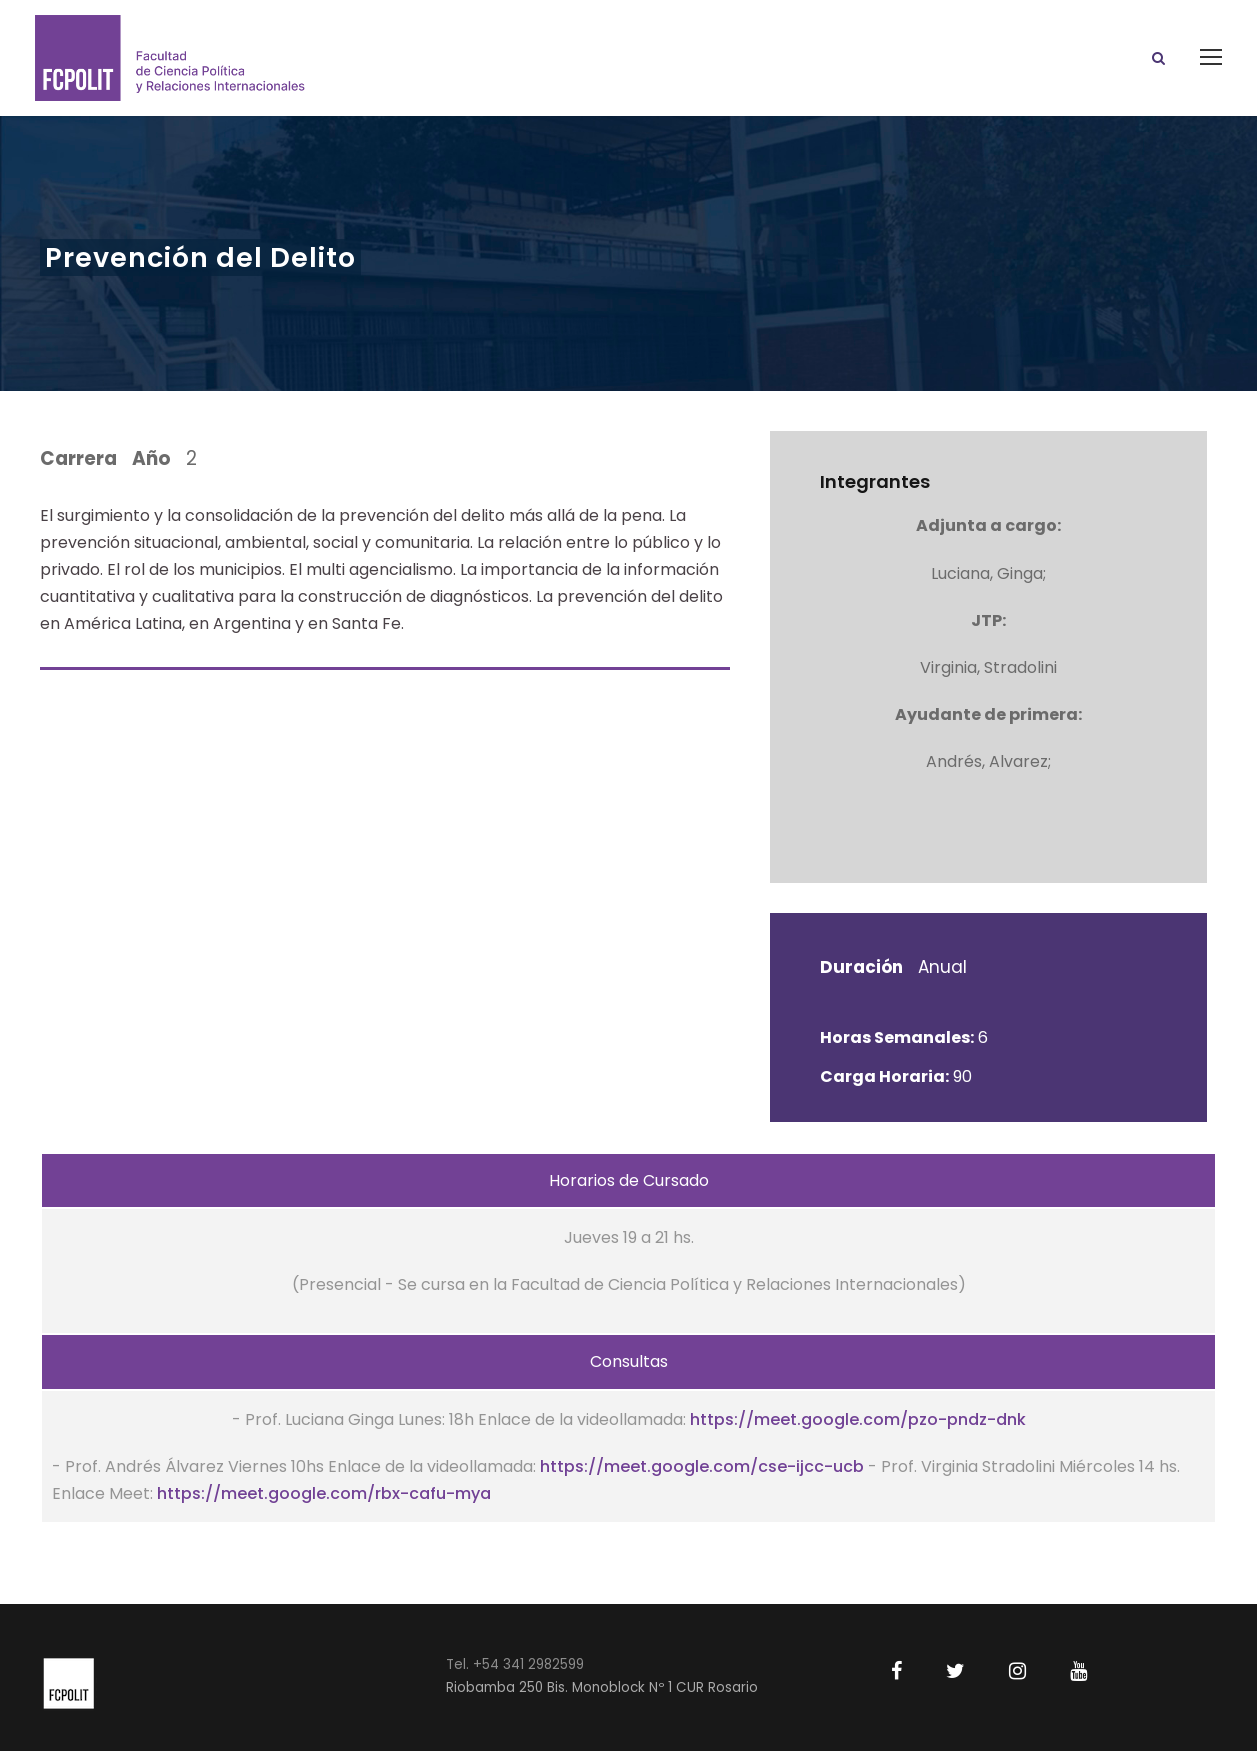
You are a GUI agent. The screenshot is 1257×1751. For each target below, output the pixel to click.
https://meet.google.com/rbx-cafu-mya (324, 1493)
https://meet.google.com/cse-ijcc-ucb (702, 1466)
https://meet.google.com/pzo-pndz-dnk (858, 1419)
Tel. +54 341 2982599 (515, 1664)
